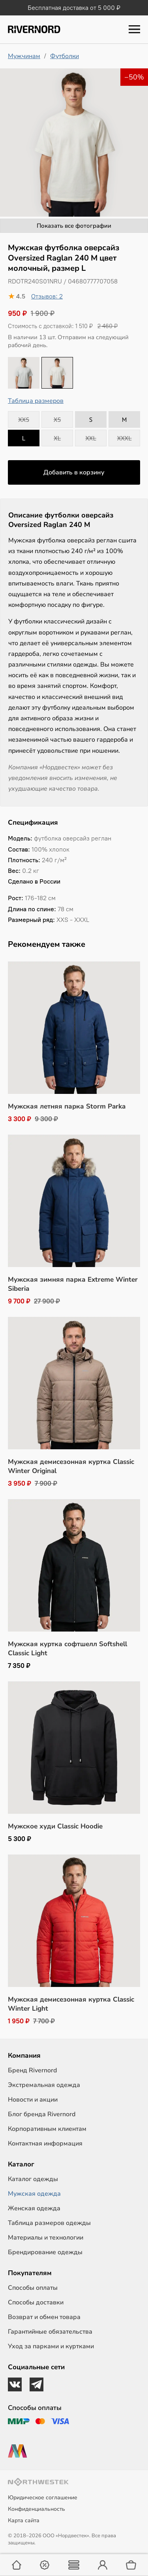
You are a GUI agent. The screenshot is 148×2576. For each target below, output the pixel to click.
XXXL (124, 438)
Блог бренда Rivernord (41, 2114)
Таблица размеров (36, 401)
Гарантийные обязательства (50, 2331)
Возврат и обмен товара (44, 2317)
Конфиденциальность (36, 2509)
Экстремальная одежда (44, 2085)
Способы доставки (36, 2302)
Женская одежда (34, 2208)
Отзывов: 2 (47, 296)
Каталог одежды (33, 2179)
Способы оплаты (33, 2287)
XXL (90, 438)
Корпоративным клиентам (47, 2129)
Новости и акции (33, 2099)
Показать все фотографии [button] (74, 226)
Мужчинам (24, 56)
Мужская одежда (34, 2193)
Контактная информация (45, 2143)
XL (57, 438)
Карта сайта (23, 2520)
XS (57, 419)
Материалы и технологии (45, 2237)
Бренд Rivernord (32, 2070)
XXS (23, 419)
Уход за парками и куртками (51, 2346)
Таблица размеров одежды (49, 2223)
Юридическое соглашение (42, 2497)
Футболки (64, 56)
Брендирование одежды (45, 2252)
